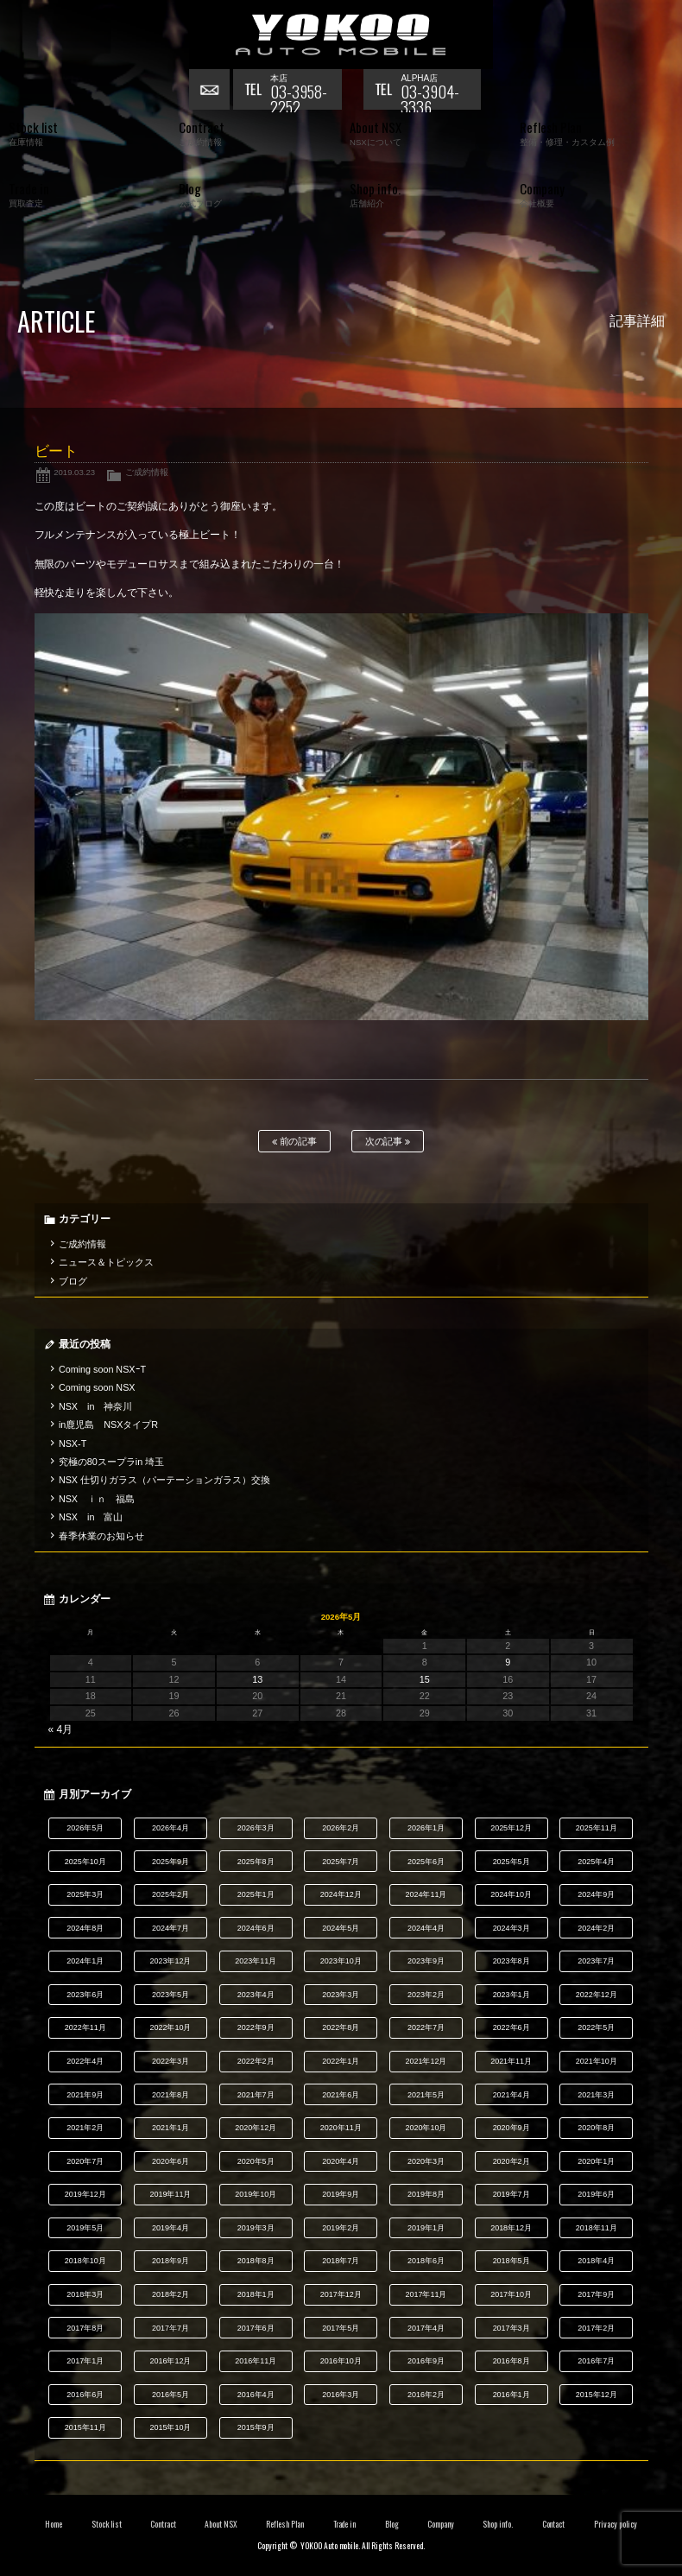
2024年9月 (596, 1894)
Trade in (345, 2524)
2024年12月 (341, 1894)
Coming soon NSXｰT (102, 1369)
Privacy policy (615, 2524)
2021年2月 (85, 2127)
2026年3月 (256, 1828)
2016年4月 (256, 2394)
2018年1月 (256, 2294)
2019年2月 (340, 2228)
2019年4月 (170, 2228)
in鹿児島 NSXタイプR (108, 1424)
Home (53, 2524)
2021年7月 (256, 2095)
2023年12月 (171, 1961)
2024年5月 (340, 1928)
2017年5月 (340, 2328)
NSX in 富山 (91, 1517)
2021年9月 (85, 2095)
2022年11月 (85, 2027)
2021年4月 (511, 2095)
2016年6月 (85, 2394)
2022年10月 (171, 2027)
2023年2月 (426, 1994)
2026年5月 (85, 1828)
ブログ (73, 1281)
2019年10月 (255, 2194)
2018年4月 (596, 2260)
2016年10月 (341, 2361)
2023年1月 (511, 1994)
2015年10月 (171, 2427)
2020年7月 (85, 2161)
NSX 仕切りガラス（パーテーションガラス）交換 (164, 1480)
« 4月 (60, 1729)
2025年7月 (340, 1861)
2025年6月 (426, 1861)
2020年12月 (255, 2127)
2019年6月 (596, 2194)
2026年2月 (340, 1828)
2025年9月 (170, 1861)
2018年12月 (511, 2228)
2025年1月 (256, 1894)
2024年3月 (511, 1928)
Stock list (107, 2524)
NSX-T (72, 1443)
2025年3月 (85, 1894)
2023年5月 (170, 1994)
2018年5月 (511, 2260)
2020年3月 (426, 2161)
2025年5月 (511, 1861)
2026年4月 (170, 1828)
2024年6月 (256, 1928)
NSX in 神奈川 (95, 1406)
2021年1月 (170, 2127)
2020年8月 (596, 2127)
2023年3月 (340, 1994)
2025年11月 (596, 1828)
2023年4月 (256, 1994)
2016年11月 (255, 2361)
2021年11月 (511, 2061)
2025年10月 (85, 1861)
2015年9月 (256, 2427)
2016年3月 (340, 2394)
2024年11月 (425, 1894)
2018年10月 (85, 2260)
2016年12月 (171, 2361)
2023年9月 (426, 1961)
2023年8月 (511, 1961)
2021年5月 (426, 2095)
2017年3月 (511, 2328)
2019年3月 (256, 2228)
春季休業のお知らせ (101, 1536)
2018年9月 (170, 2260)
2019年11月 (171, 2194)
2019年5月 (85, 2228)
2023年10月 (341, 1961)
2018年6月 (426, 2260)
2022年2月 (256, 2061)
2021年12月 (425, 2061)
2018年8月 (256, 2260)
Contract (163, 2524)
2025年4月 (596, 1861)
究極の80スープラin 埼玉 (111, 1461)
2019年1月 (426, 2228)
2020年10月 (425, 2127)
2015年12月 (596, 2394)
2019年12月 (85, 2194)
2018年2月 (170, 2294)
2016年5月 (170, 2394)
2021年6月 (340, 2095)
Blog (392, 2524)
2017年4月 (426, 2328)
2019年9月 (340, 2194)
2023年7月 (596, 1961)
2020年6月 (170, 2161)
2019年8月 (426, 2194)
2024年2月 (596, 1928)
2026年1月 (426, 1828)
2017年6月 (256, 2328)
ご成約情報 (146, 472)
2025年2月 (170, 1894)
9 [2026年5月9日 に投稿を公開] (507, 1662)
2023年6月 (85, 1994)
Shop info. (498, 2524)
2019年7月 (511, 2194)
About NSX (221, 2524)
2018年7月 (340, 2260)
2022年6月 (511, 2027)
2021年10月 (596, 2061)
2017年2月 (596, 2328)
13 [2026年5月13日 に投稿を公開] (257, 1679)
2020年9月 (511, 2127)
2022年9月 (256, 2027)
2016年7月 (596, 2361)
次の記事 (388, 1141)
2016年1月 (511, 2394)
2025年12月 (511, 1828)
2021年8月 (170, 2095)
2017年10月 (511, 2294)
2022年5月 (596, 2027)
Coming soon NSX (97, 1387)
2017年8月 (85, 2328)
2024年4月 (426, 1928)
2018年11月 (596, 2228)
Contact (553, 2524)
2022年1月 (340, 2061)
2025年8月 (256, 1861)
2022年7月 (426, 2027)
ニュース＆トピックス (106, 1262)
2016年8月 (511, 2361)
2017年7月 (170, 2328)
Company (440, 2524)
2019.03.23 (74, 472)
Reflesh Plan (285, 2524)
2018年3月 (85, 2294)
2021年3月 (596, 2095)
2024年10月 (511, 1894)
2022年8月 (340, 2027)
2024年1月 (85, 1961)
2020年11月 (341, 2127)
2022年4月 (85, 2061)
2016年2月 (426, 2394)
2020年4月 (340, 2161)
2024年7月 (170, 1928)
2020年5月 (256, 2161)
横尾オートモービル (341, 34)
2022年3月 (170, 2061)
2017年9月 (596, 2294)
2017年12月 (341, 2294)
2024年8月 (85, 1928)
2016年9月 (426, 2361)
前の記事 (295, 1141)
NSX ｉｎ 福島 (97, 1499)
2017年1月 (85, 2361)
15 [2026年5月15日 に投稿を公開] (425, 1679)
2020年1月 (596, 2161)
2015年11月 (85, 2427)
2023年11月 (255, 1961)
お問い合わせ (210, 90)
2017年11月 (425, 2294)
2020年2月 (511, 2161)
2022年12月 (596, 1994)
